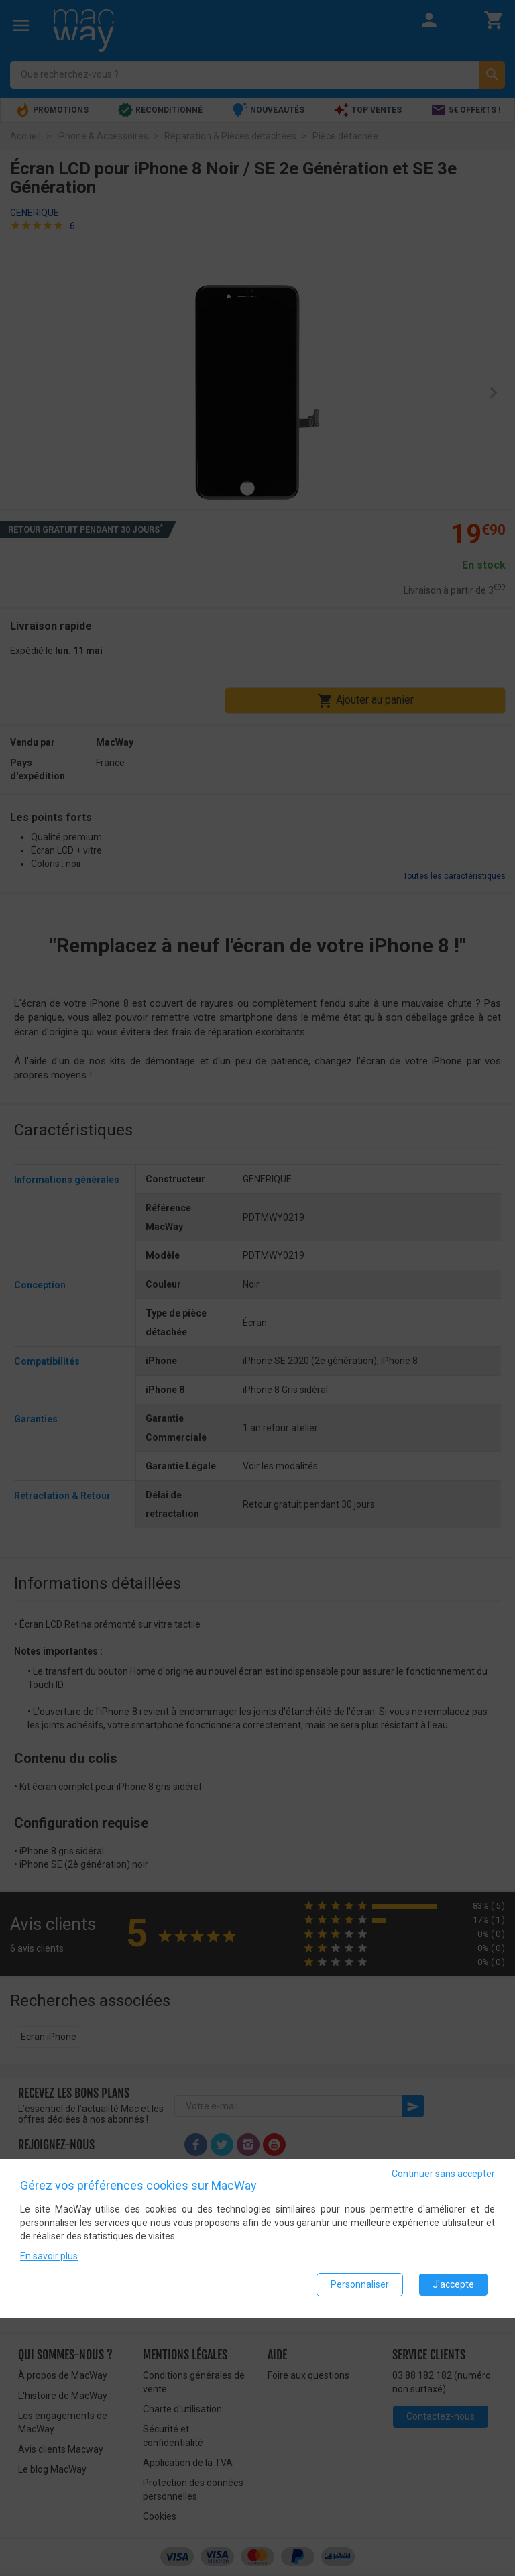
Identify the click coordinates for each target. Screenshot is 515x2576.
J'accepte (453, 2286)
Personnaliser (360, 2286)
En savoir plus (49, 2258)
